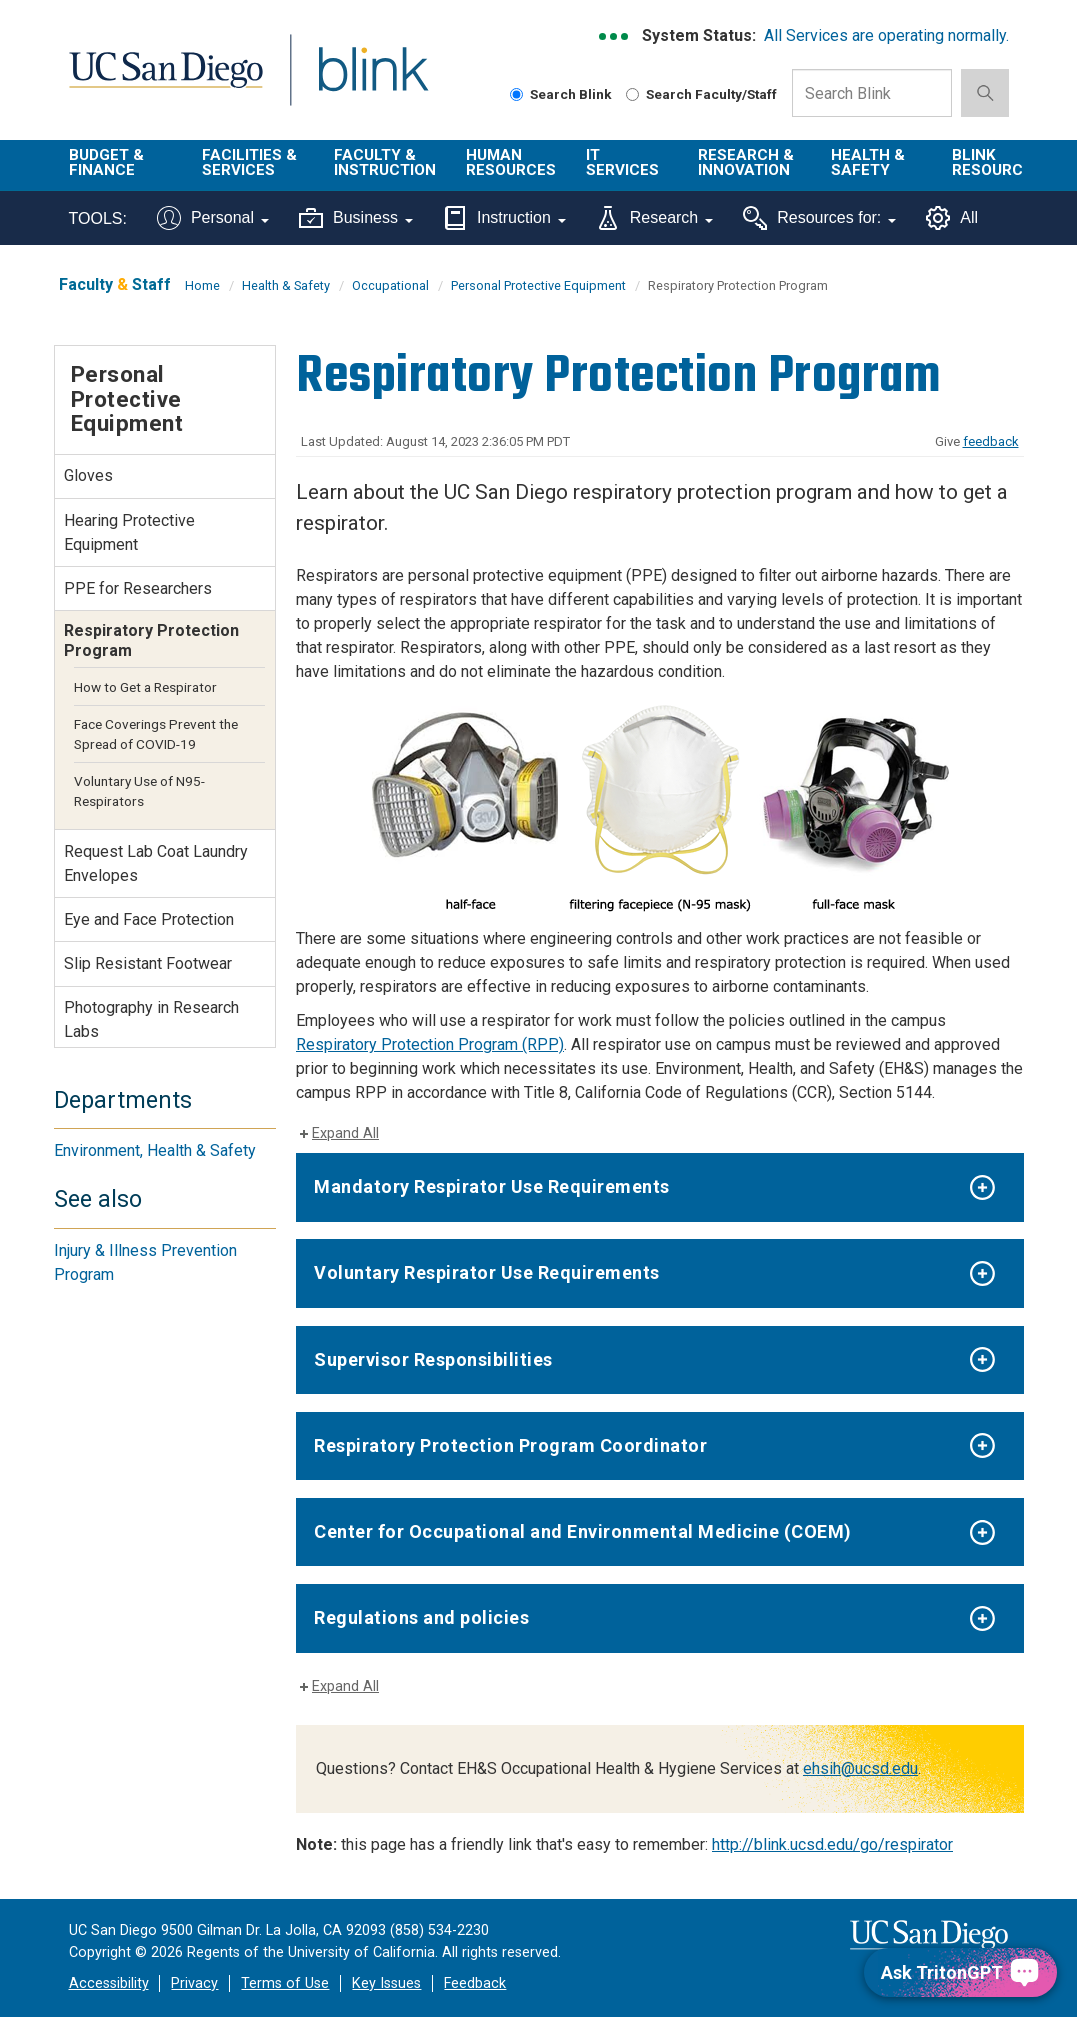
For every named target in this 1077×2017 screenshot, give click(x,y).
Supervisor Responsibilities (433, 1359)
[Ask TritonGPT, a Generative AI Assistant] (960, 1972)
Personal (213, 218)
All (952, 218)
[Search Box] (872, 93)
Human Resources (511, 162)
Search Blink (561, 94)
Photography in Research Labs (151, 1019)
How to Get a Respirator (145, 687)
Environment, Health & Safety (155, 1150)
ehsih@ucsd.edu (860, 1768)
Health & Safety (868, 162)
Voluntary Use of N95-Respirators (139, 791)
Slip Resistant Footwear (148, 963)
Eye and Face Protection (149, 919)
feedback (991, 441)
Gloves (88, 475)
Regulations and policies (421, 1617)
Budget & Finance (106, 162)
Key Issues (386, 1983)
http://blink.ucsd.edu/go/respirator (832, 1844)
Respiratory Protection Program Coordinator (510, 1445)
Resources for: (819, 218)
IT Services (622, 162)
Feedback (475, 1983)
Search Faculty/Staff (701, 94)
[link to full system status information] (614, 36)
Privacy (194, 1983)
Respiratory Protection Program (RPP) (430, 1044)
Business (356, 218)
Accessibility (109, 1983)
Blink (354, 81)
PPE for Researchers (138, 588)
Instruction (504, 218)
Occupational (390, 285)
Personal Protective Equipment (538, 285)
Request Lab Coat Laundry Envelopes (156, 863)
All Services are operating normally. (886, 35)
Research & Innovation (746, 162)
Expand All (345, 1133)
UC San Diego (159, 81)
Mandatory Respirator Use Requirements (492, 1186)
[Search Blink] (516, 94)
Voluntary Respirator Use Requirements (487, 1272)
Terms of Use (285, 1983)
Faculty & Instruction (385, 162)
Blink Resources (997, 162)
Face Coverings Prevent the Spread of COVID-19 (156, 734)
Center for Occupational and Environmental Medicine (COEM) (583, 1531)
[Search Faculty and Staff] (632, 94)
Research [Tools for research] (654, 218)
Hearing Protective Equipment (129, 532)
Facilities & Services (249, 162)
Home (202, 285)
